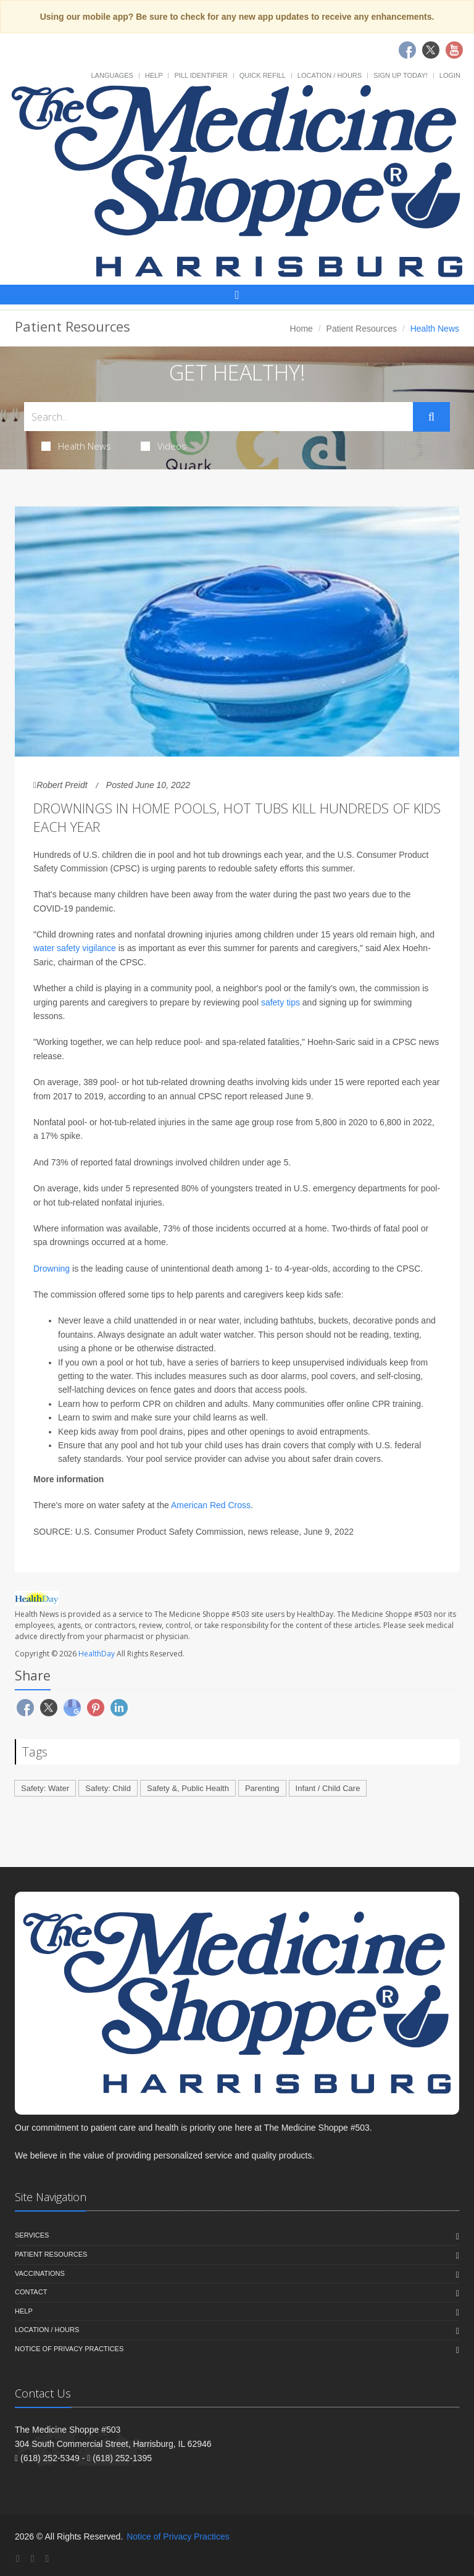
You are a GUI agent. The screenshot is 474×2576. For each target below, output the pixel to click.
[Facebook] (18, 2558)
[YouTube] (47, 2558)
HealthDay (96, 1653)
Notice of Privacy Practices (69, 2348)
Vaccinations (40, 2273)
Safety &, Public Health (188, 1788)
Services (32, 2235)
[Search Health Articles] (218, 416)
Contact (31, 2292)
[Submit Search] (431, 417)
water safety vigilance (74, 948)
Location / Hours (329, 75)
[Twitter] (33, 2558)
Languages (112, 75)
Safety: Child (108, 1788)
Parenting (262, 1788)
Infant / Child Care (328, 1788)
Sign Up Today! (400, 75)
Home (301, 329)
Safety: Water (45, 1788)
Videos (163, 446)
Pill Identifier (200, 75)
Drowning (51, 1268)
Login (449, 75)
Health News (76, 446)
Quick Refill (262, 75)
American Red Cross (211, 1505)
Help (154, 75)
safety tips (280, 1002)
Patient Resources (361, 329)
